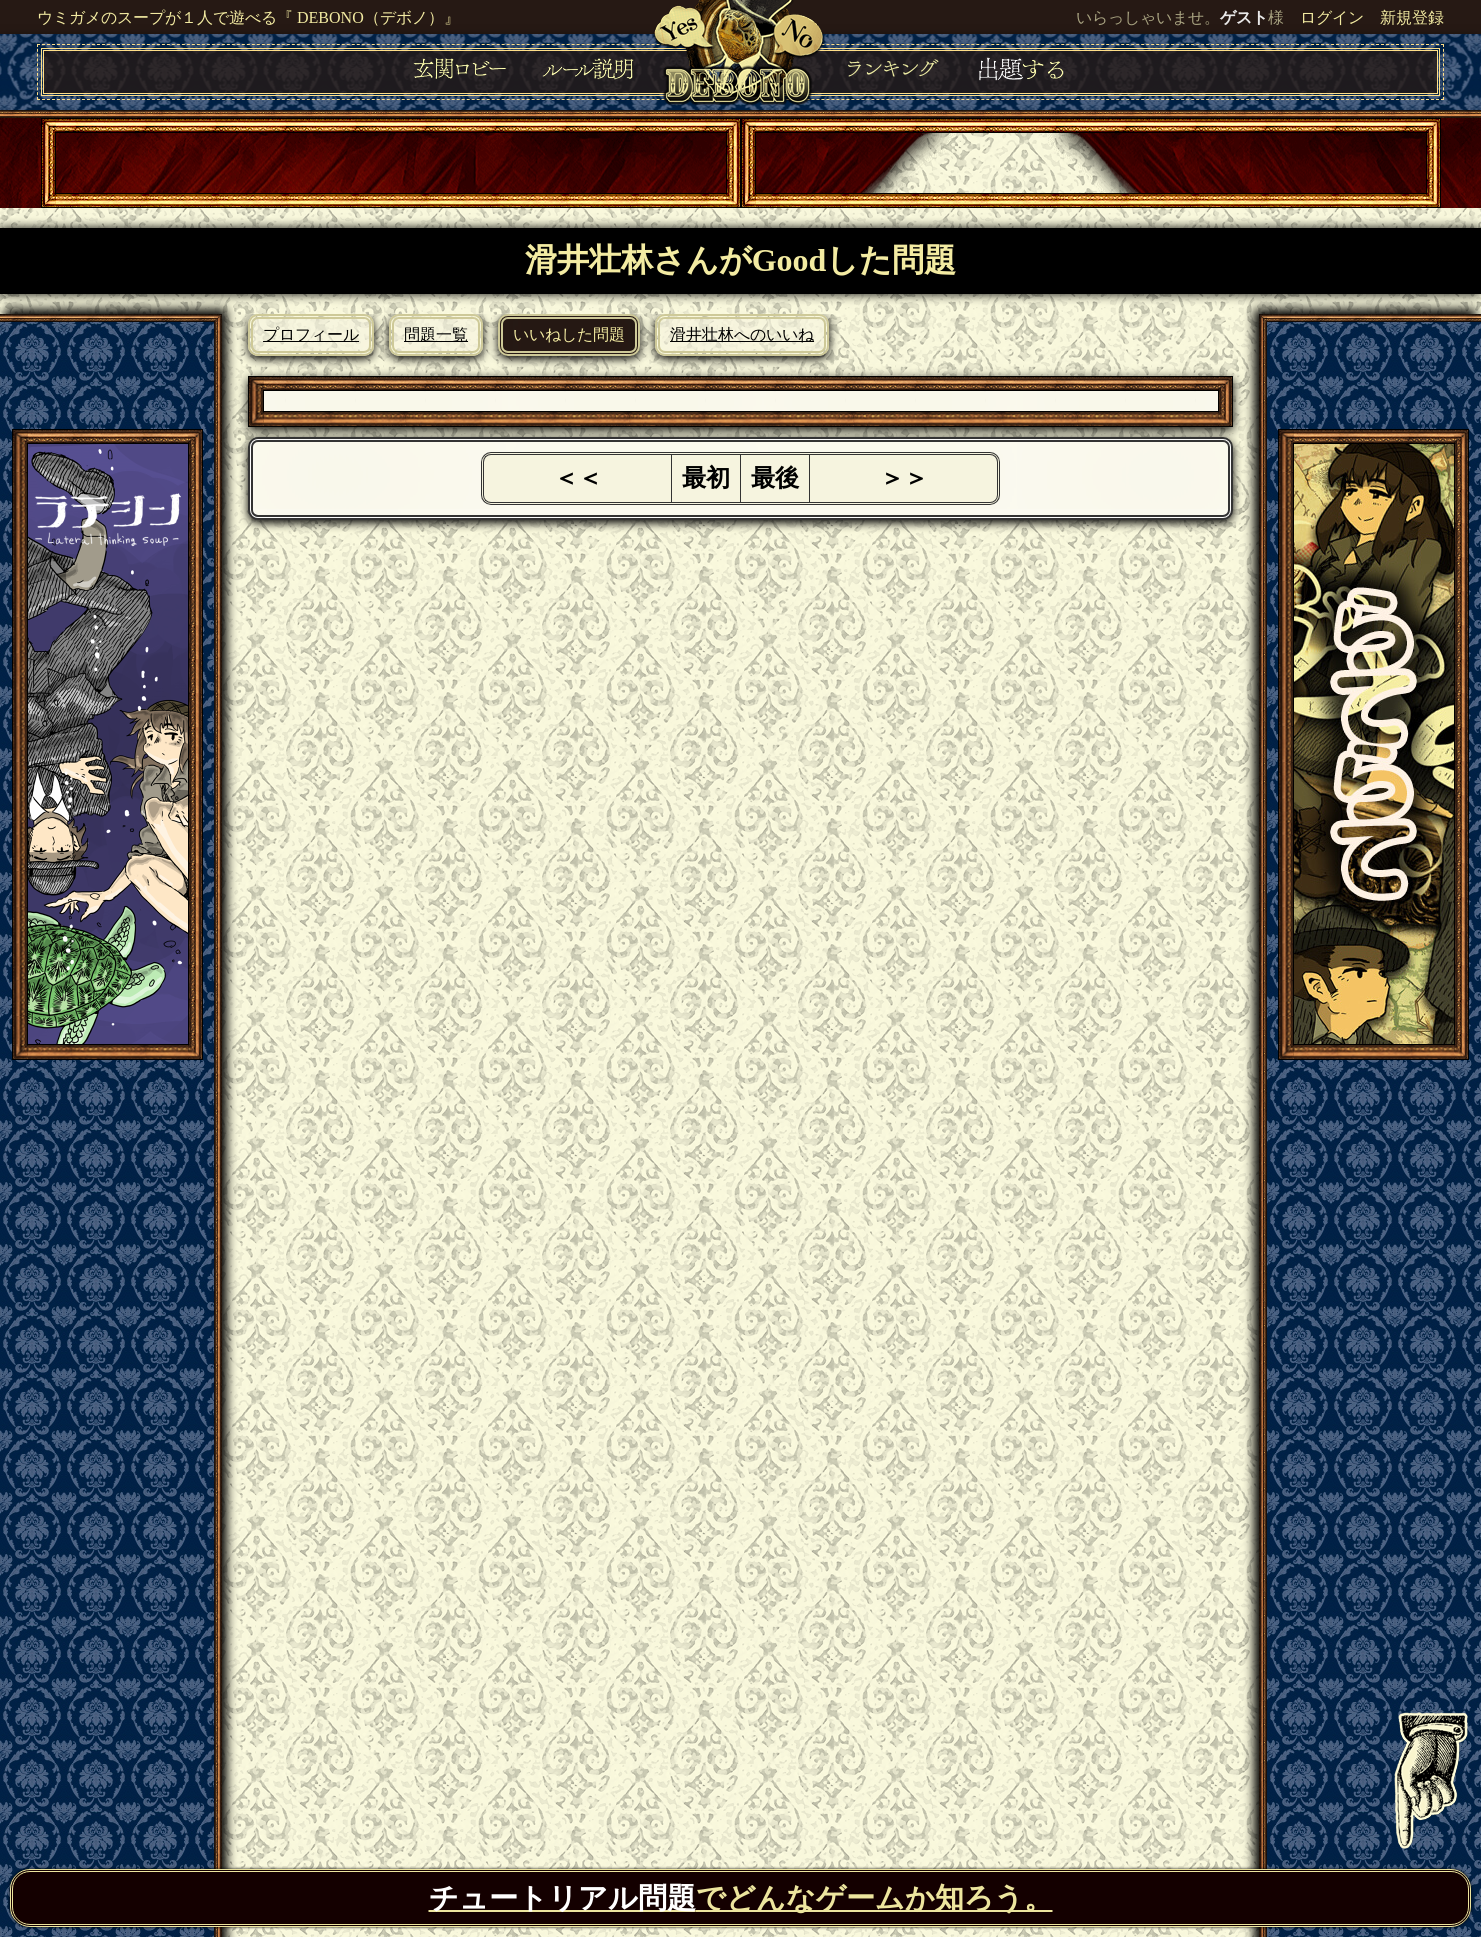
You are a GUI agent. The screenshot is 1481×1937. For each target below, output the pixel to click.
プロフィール (311, 334)
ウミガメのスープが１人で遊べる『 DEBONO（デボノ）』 (248, 17)
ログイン (1332, 17)
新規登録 (1412, 17)
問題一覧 (436, 334)
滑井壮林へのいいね (742, 334)
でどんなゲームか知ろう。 (741, 1898)
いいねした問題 (569, 334)
